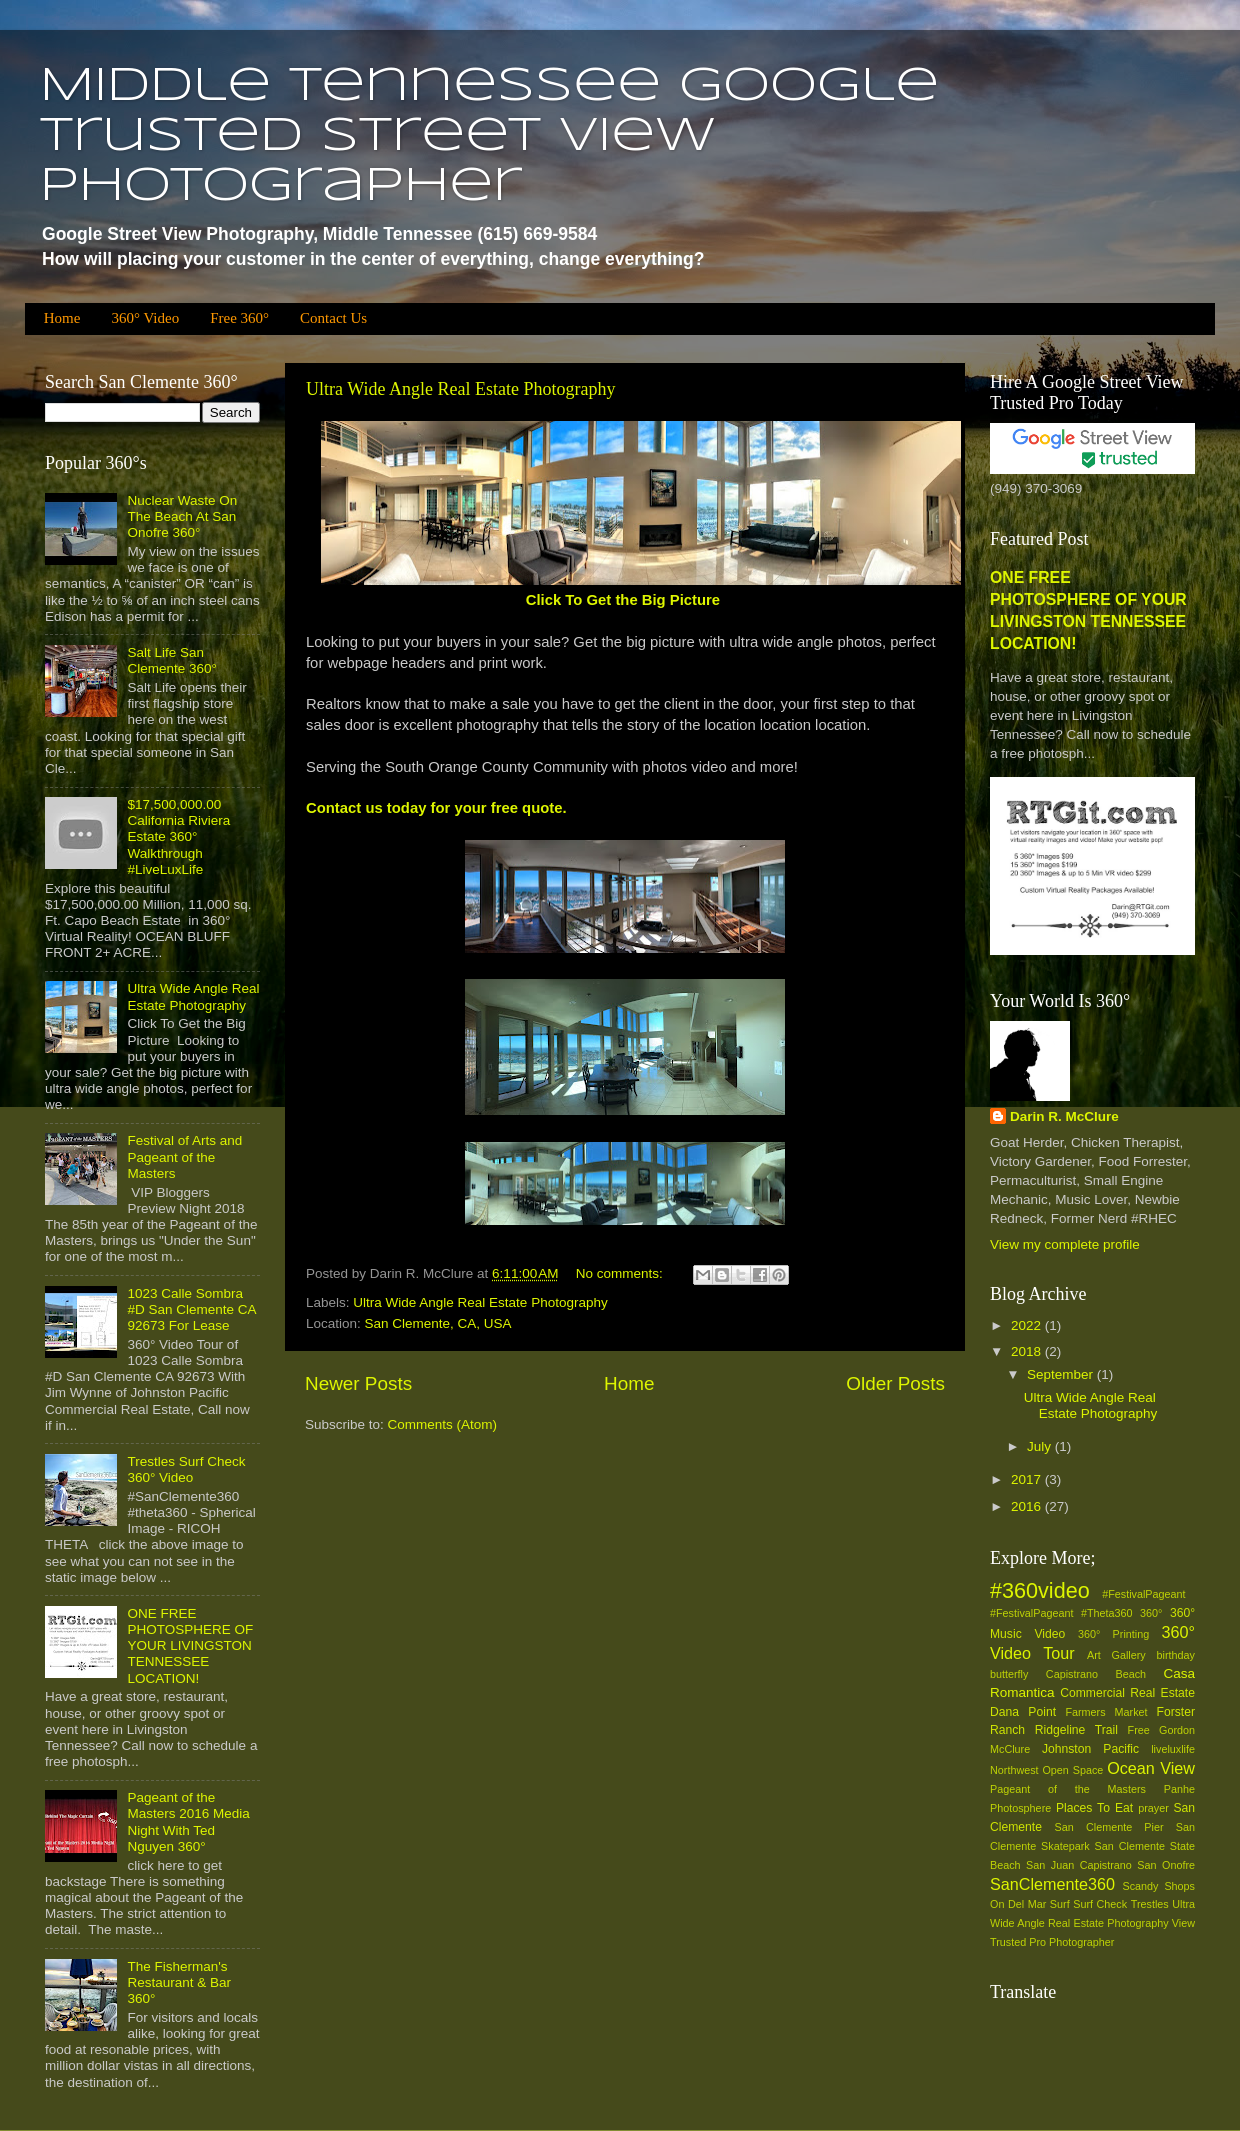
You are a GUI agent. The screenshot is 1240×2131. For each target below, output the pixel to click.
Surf (1060, 1904)
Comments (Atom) (443, 1424)
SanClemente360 (1052, 1884)
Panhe (1179, 1789)
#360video (1040, 1590)
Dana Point (1023, 1712)
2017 (1028, 1479)
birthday (1176, 1655)
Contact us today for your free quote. (436, 808)
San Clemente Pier (1109, 1827)
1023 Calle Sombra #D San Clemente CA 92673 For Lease (191, 1309)
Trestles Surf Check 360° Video (186, 1469)
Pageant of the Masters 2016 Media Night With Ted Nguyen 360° (188, 1822)
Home (62, 318)
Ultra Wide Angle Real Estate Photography (460, 389)
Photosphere (1020, 1808)
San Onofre (1166, 1865)
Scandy (1140, 1886)
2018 (1028, 1351)
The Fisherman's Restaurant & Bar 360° (179, 1982)
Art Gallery (1116, 1655)
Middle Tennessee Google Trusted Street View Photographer (489, 137)
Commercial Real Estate (1127, 1693)
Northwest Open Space (1046, 1770)
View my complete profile (1065, 1244)
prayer (1153, 1808)
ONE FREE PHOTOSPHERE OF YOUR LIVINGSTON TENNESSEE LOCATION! (190, 1646)
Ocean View (1151, 1768)
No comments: (621, 1273)
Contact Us (333, 318)
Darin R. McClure (1064, 1116)
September (1062, 1374)
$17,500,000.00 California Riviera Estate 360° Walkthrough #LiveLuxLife (178, 837)
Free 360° (239, 318)
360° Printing (1113, 1634)
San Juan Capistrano (1079, 1865)
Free (1139, 1730)
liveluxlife (1173, 1749)
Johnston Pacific (1090, 1749)
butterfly (1009, 1674)
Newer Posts (358, 1383)
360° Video (145, 318)
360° (1151, 1613)
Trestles (1150, 1904)
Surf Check (1100, 1904)
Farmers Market (1106, 1712)
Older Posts (895, 1383)
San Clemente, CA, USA (438, 1323)
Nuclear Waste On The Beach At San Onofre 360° (182, 516)
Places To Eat (1094, 1808)
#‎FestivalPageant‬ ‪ (1148, 1594)
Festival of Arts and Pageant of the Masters (184, 1156)
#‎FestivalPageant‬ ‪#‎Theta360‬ (1061, 1613)
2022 (1028, 1325)
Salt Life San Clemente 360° (171, 660)
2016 (1028, 1506)
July (1041, 1446)
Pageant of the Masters (1068, 1789)
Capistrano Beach (1096, 1674)
